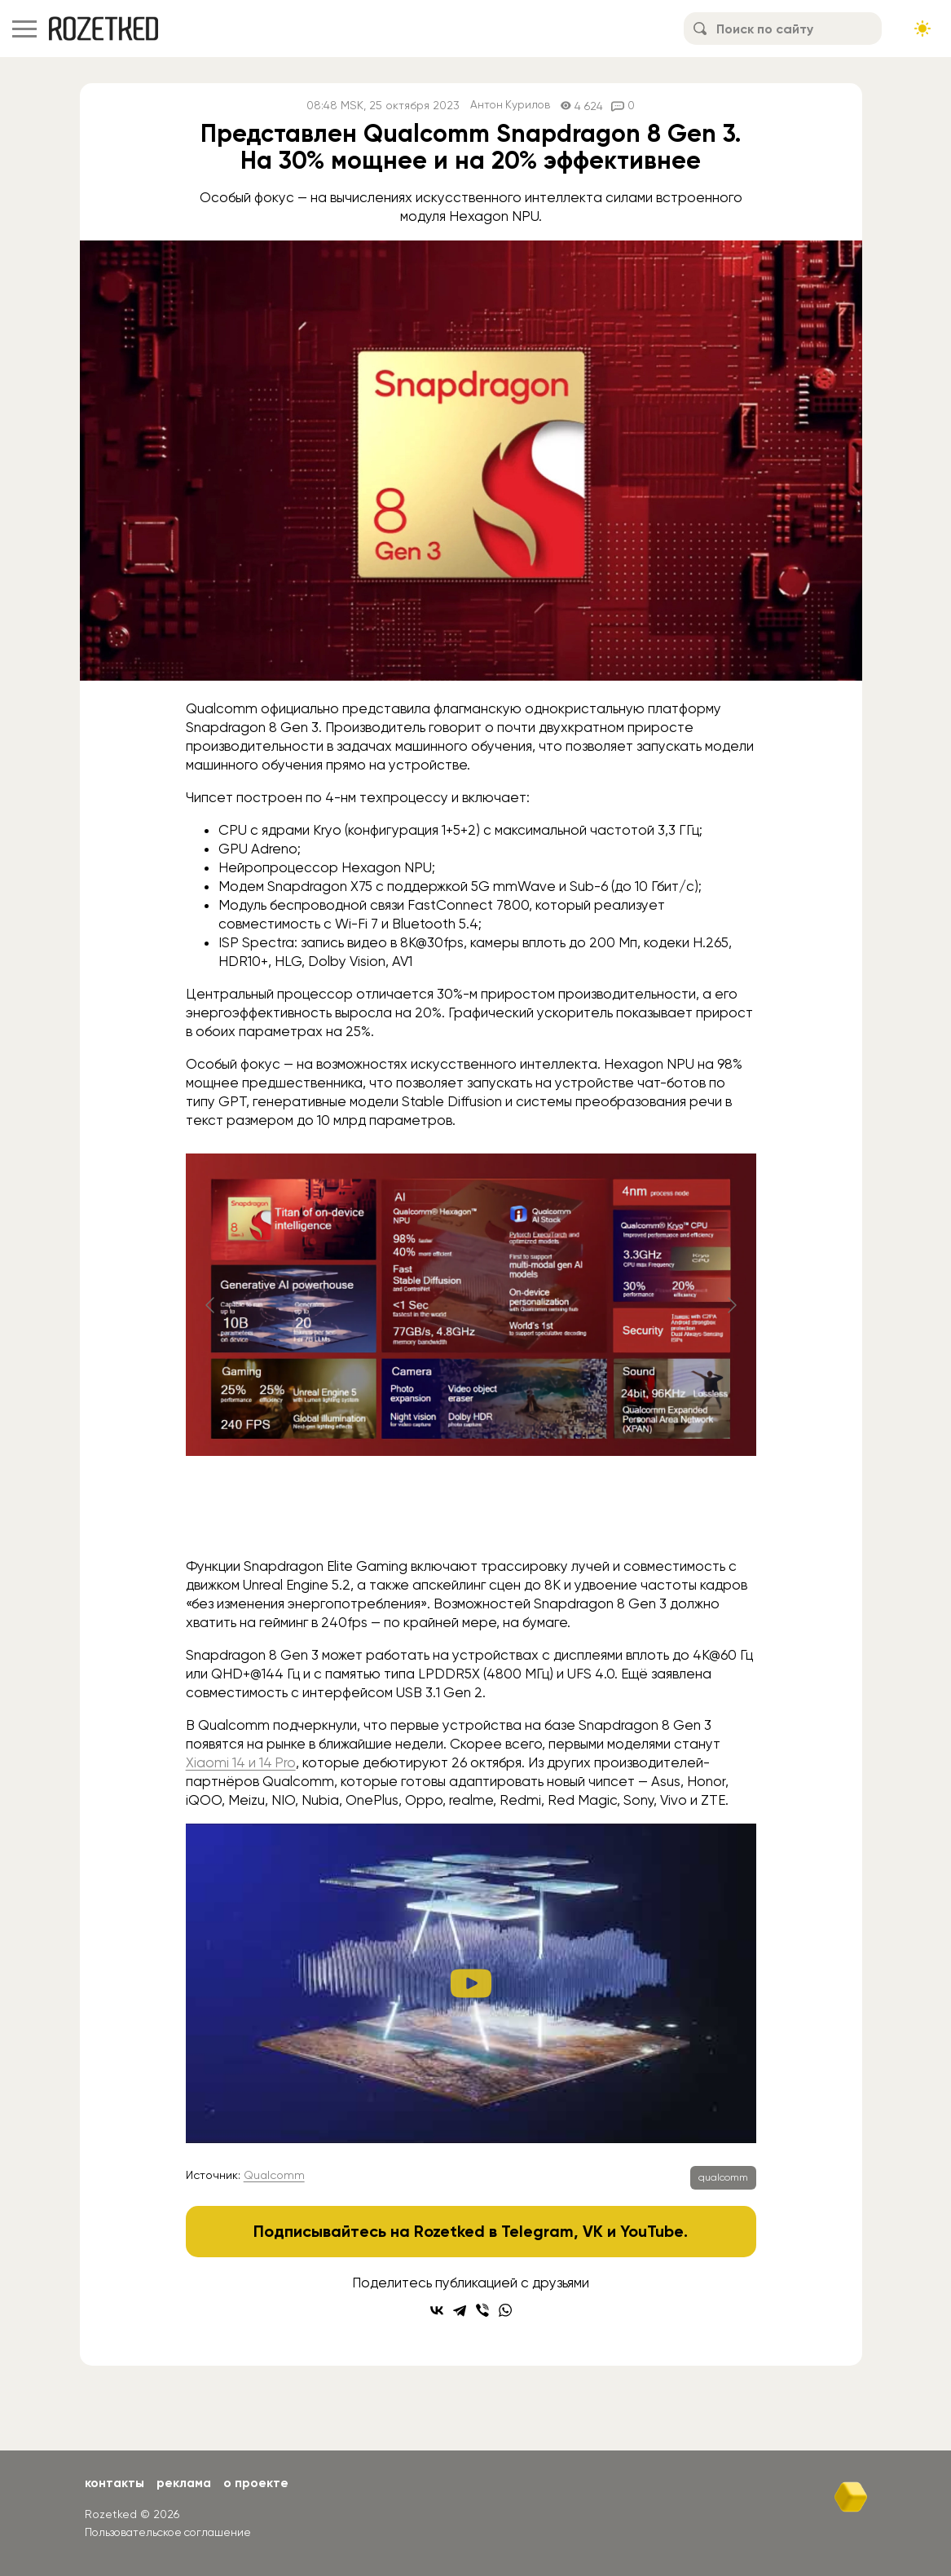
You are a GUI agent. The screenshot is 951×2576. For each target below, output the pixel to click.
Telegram (537, 2231)
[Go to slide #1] (386, 1513)
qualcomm (723, 2177)
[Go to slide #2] (471, 1513)
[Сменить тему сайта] (922, 28)
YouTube (652, 2231)
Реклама (186, 2482)
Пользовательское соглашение (171, 2531)
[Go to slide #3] (556, 1513)
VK (593, 2231)
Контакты (115, 2482)
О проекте (260, 2482)
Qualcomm (274, 2174)
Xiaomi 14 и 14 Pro (241, 1762)
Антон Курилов (510, 105)
